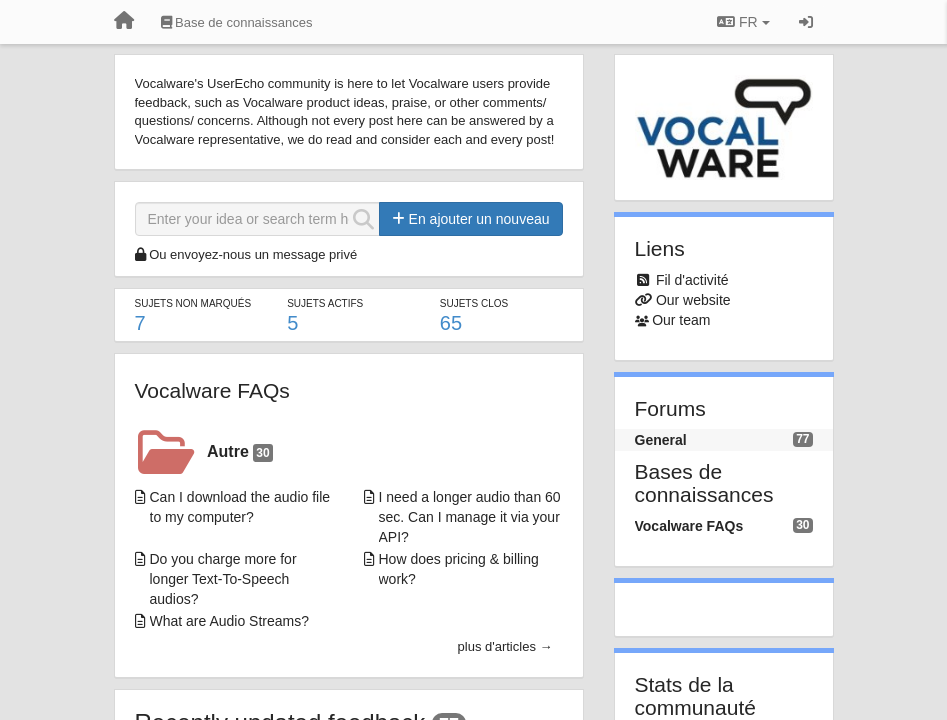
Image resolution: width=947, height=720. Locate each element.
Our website (693, 300)
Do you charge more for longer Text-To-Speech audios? (223, 579)
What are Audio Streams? (230, 621)
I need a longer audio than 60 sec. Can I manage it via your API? (470, 517)
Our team (681, 320)
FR (743, 22)
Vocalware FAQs (212, 390)
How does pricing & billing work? (459, 569)
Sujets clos (474, 303)
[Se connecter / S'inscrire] (806, 22)
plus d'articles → (505, 646)
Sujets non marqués (193, 303)
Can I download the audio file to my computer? (240, 507)
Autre (240, 452)
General (661, 440)
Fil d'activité (692, 280)
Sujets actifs (325, 303)
